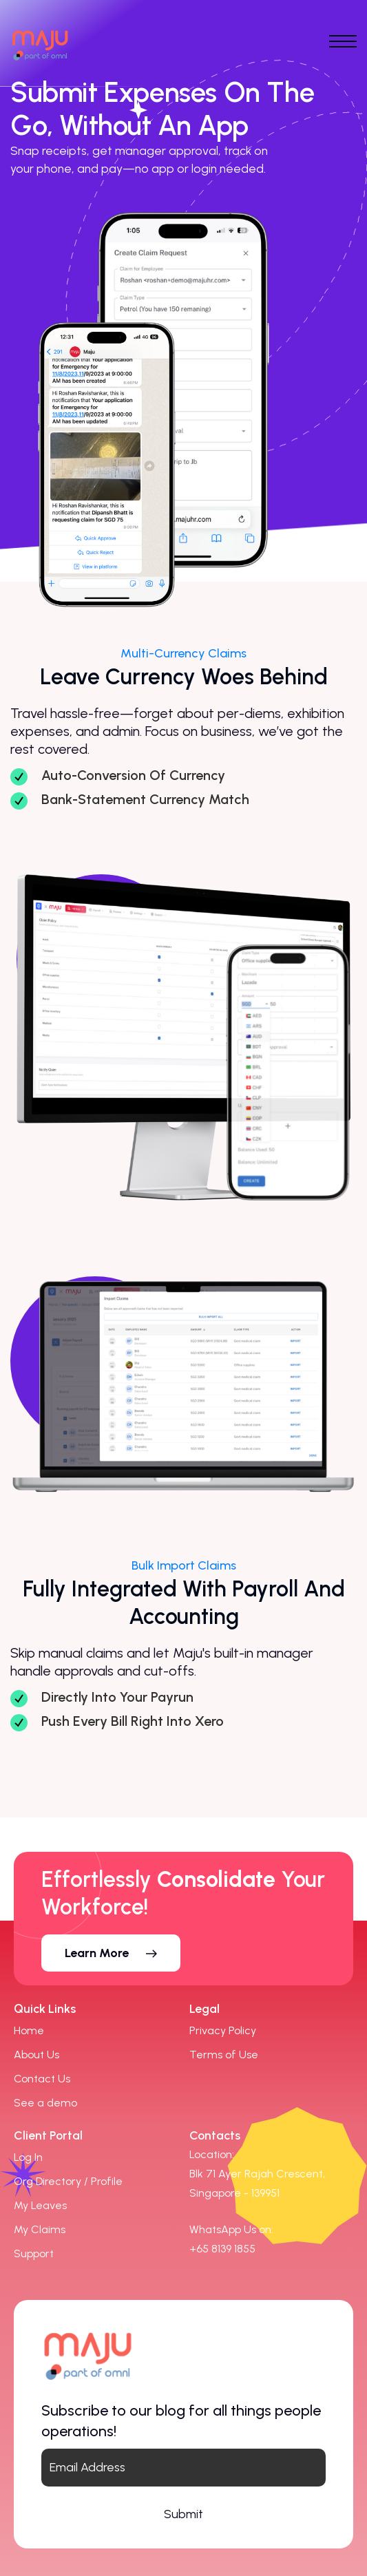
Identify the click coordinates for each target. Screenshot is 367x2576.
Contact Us (42, 2078)
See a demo (45, 2102)
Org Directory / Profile (68, 2181)
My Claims (39, 2229)
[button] (110, 1953)
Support (34, 2253)
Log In (28, 2157)
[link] (222, 2249)
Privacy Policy (222, 2030)
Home (29, 2030)
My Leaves (40, 2205)
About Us (36, 2054)
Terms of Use (223, 2054)
